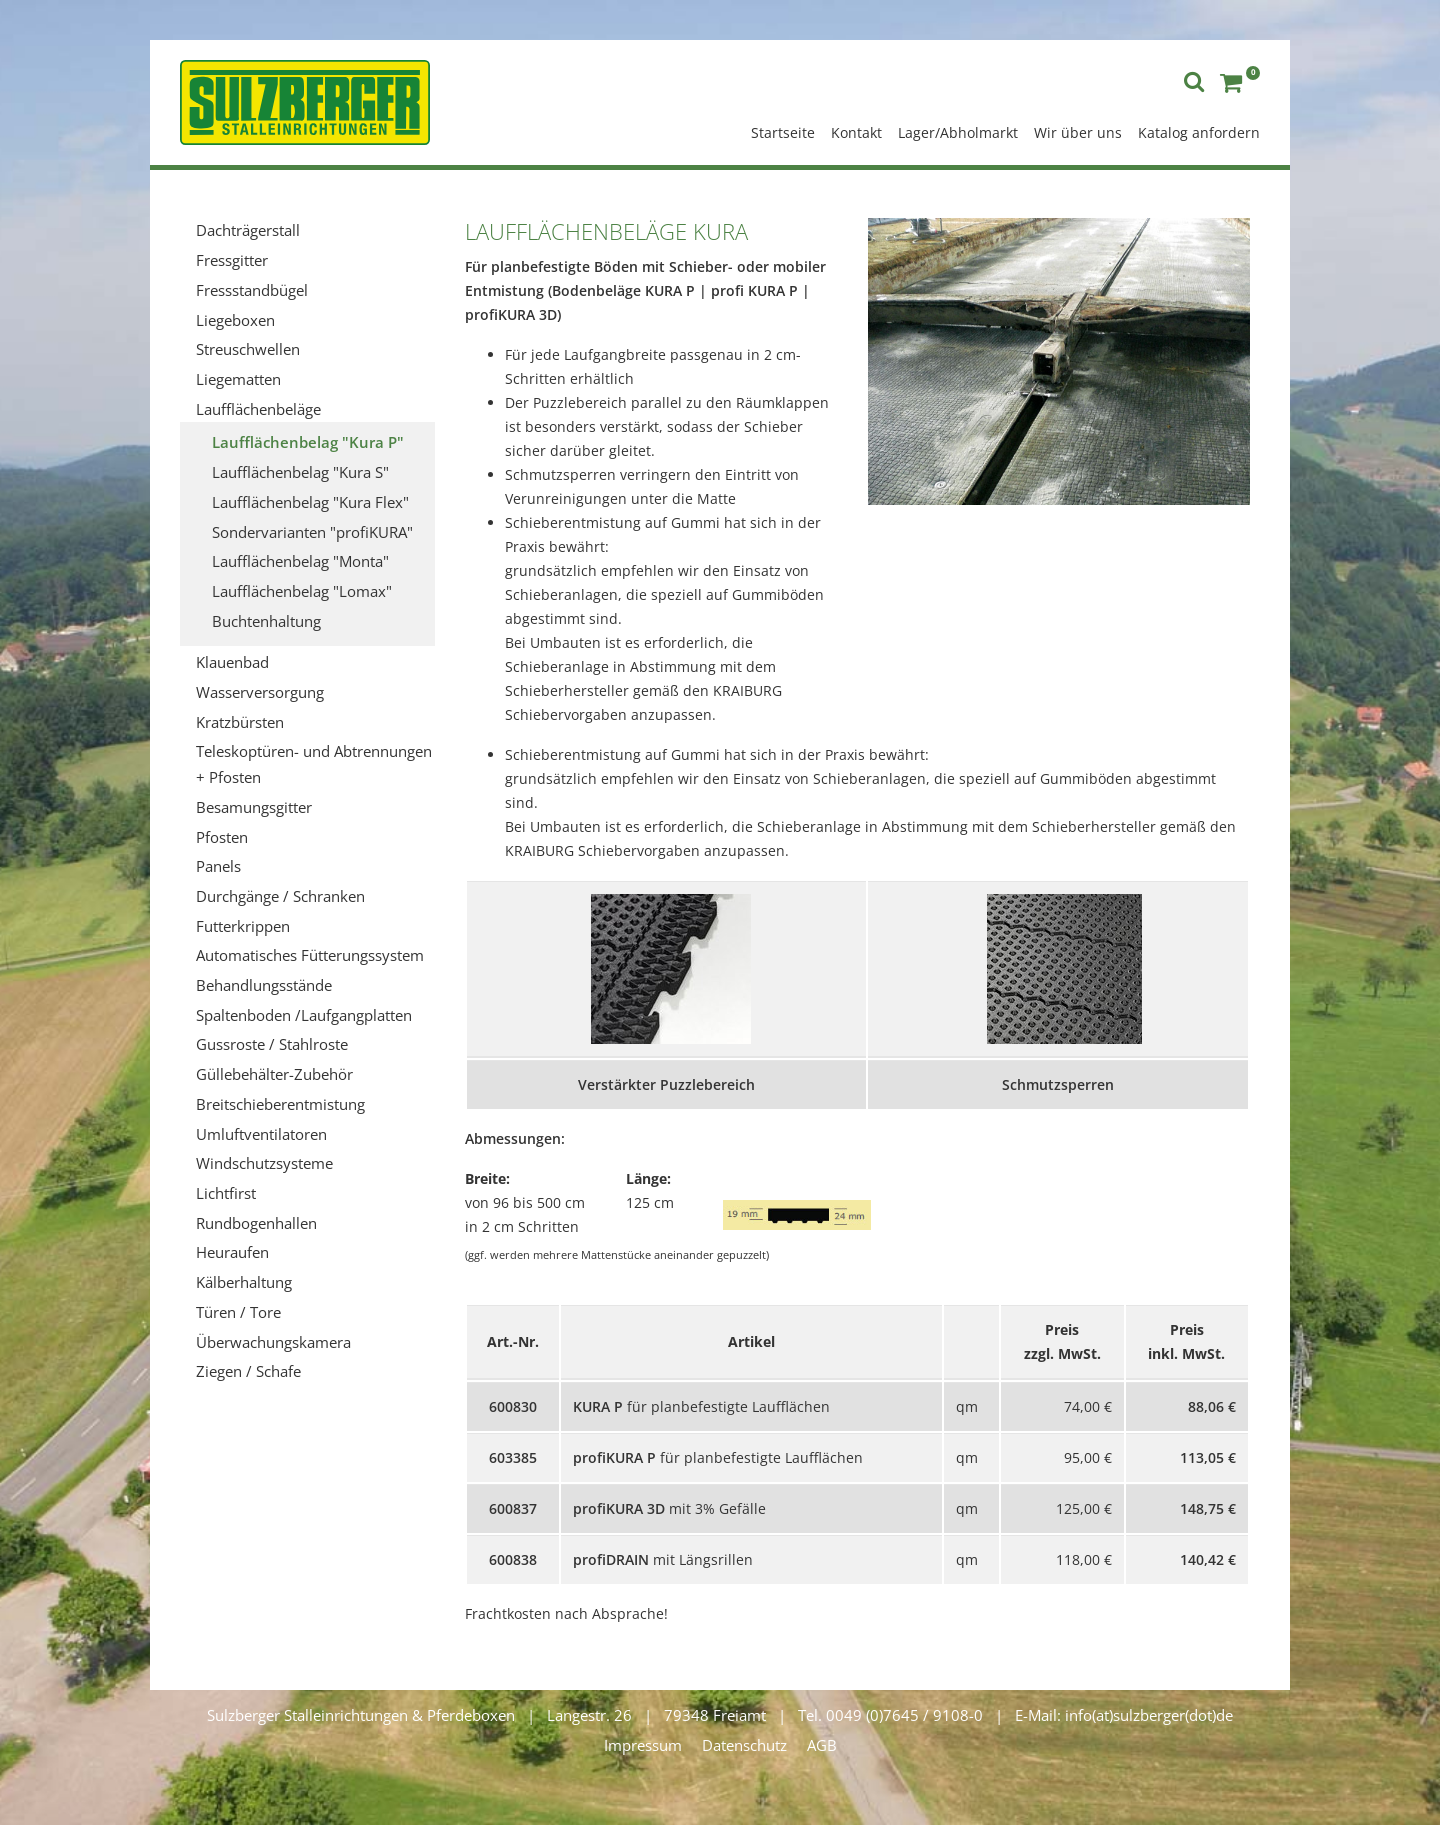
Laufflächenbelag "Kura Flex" (310, 502)
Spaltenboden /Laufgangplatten (304, 1015)
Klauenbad (232, 662)
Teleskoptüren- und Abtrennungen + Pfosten (314, 764)
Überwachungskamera (273, 1342)
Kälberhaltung (244, 1282)
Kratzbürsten (240, 722)
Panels (218, 866)
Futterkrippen (243, 926)
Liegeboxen (235, 320)
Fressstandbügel (252, 290)
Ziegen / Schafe (248, 1371)
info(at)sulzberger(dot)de (1149, 1715)
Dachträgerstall (248, 230)
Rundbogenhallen (256, 1223)
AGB (822, 1745)
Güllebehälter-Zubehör (274, 1074)
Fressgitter (232, 260)
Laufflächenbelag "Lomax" (302, 591)
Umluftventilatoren (261, 1134)
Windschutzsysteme (264, 1163)
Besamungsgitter (254, 807)
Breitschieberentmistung (280, 1104)
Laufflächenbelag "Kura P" (308, 442)
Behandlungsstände (264, 985)
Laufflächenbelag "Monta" (300, 561)
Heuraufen (232, 1252)
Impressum (643, 1745)
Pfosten (222, 837)
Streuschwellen (248, 349)
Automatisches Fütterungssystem (310, 955)
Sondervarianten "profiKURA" (312, 532)
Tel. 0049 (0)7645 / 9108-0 (890, 1715)
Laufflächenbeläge (258, 409)
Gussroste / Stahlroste (272, 1044)
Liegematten (238, 379)
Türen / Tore (238, 1312)
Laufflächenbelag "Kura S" (300, 472)
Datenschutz (744, 1745)
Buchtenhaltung (266, 621)
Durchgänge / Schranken (280, 896)
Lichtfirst (226, 1193)
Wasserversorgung (260, 692)
